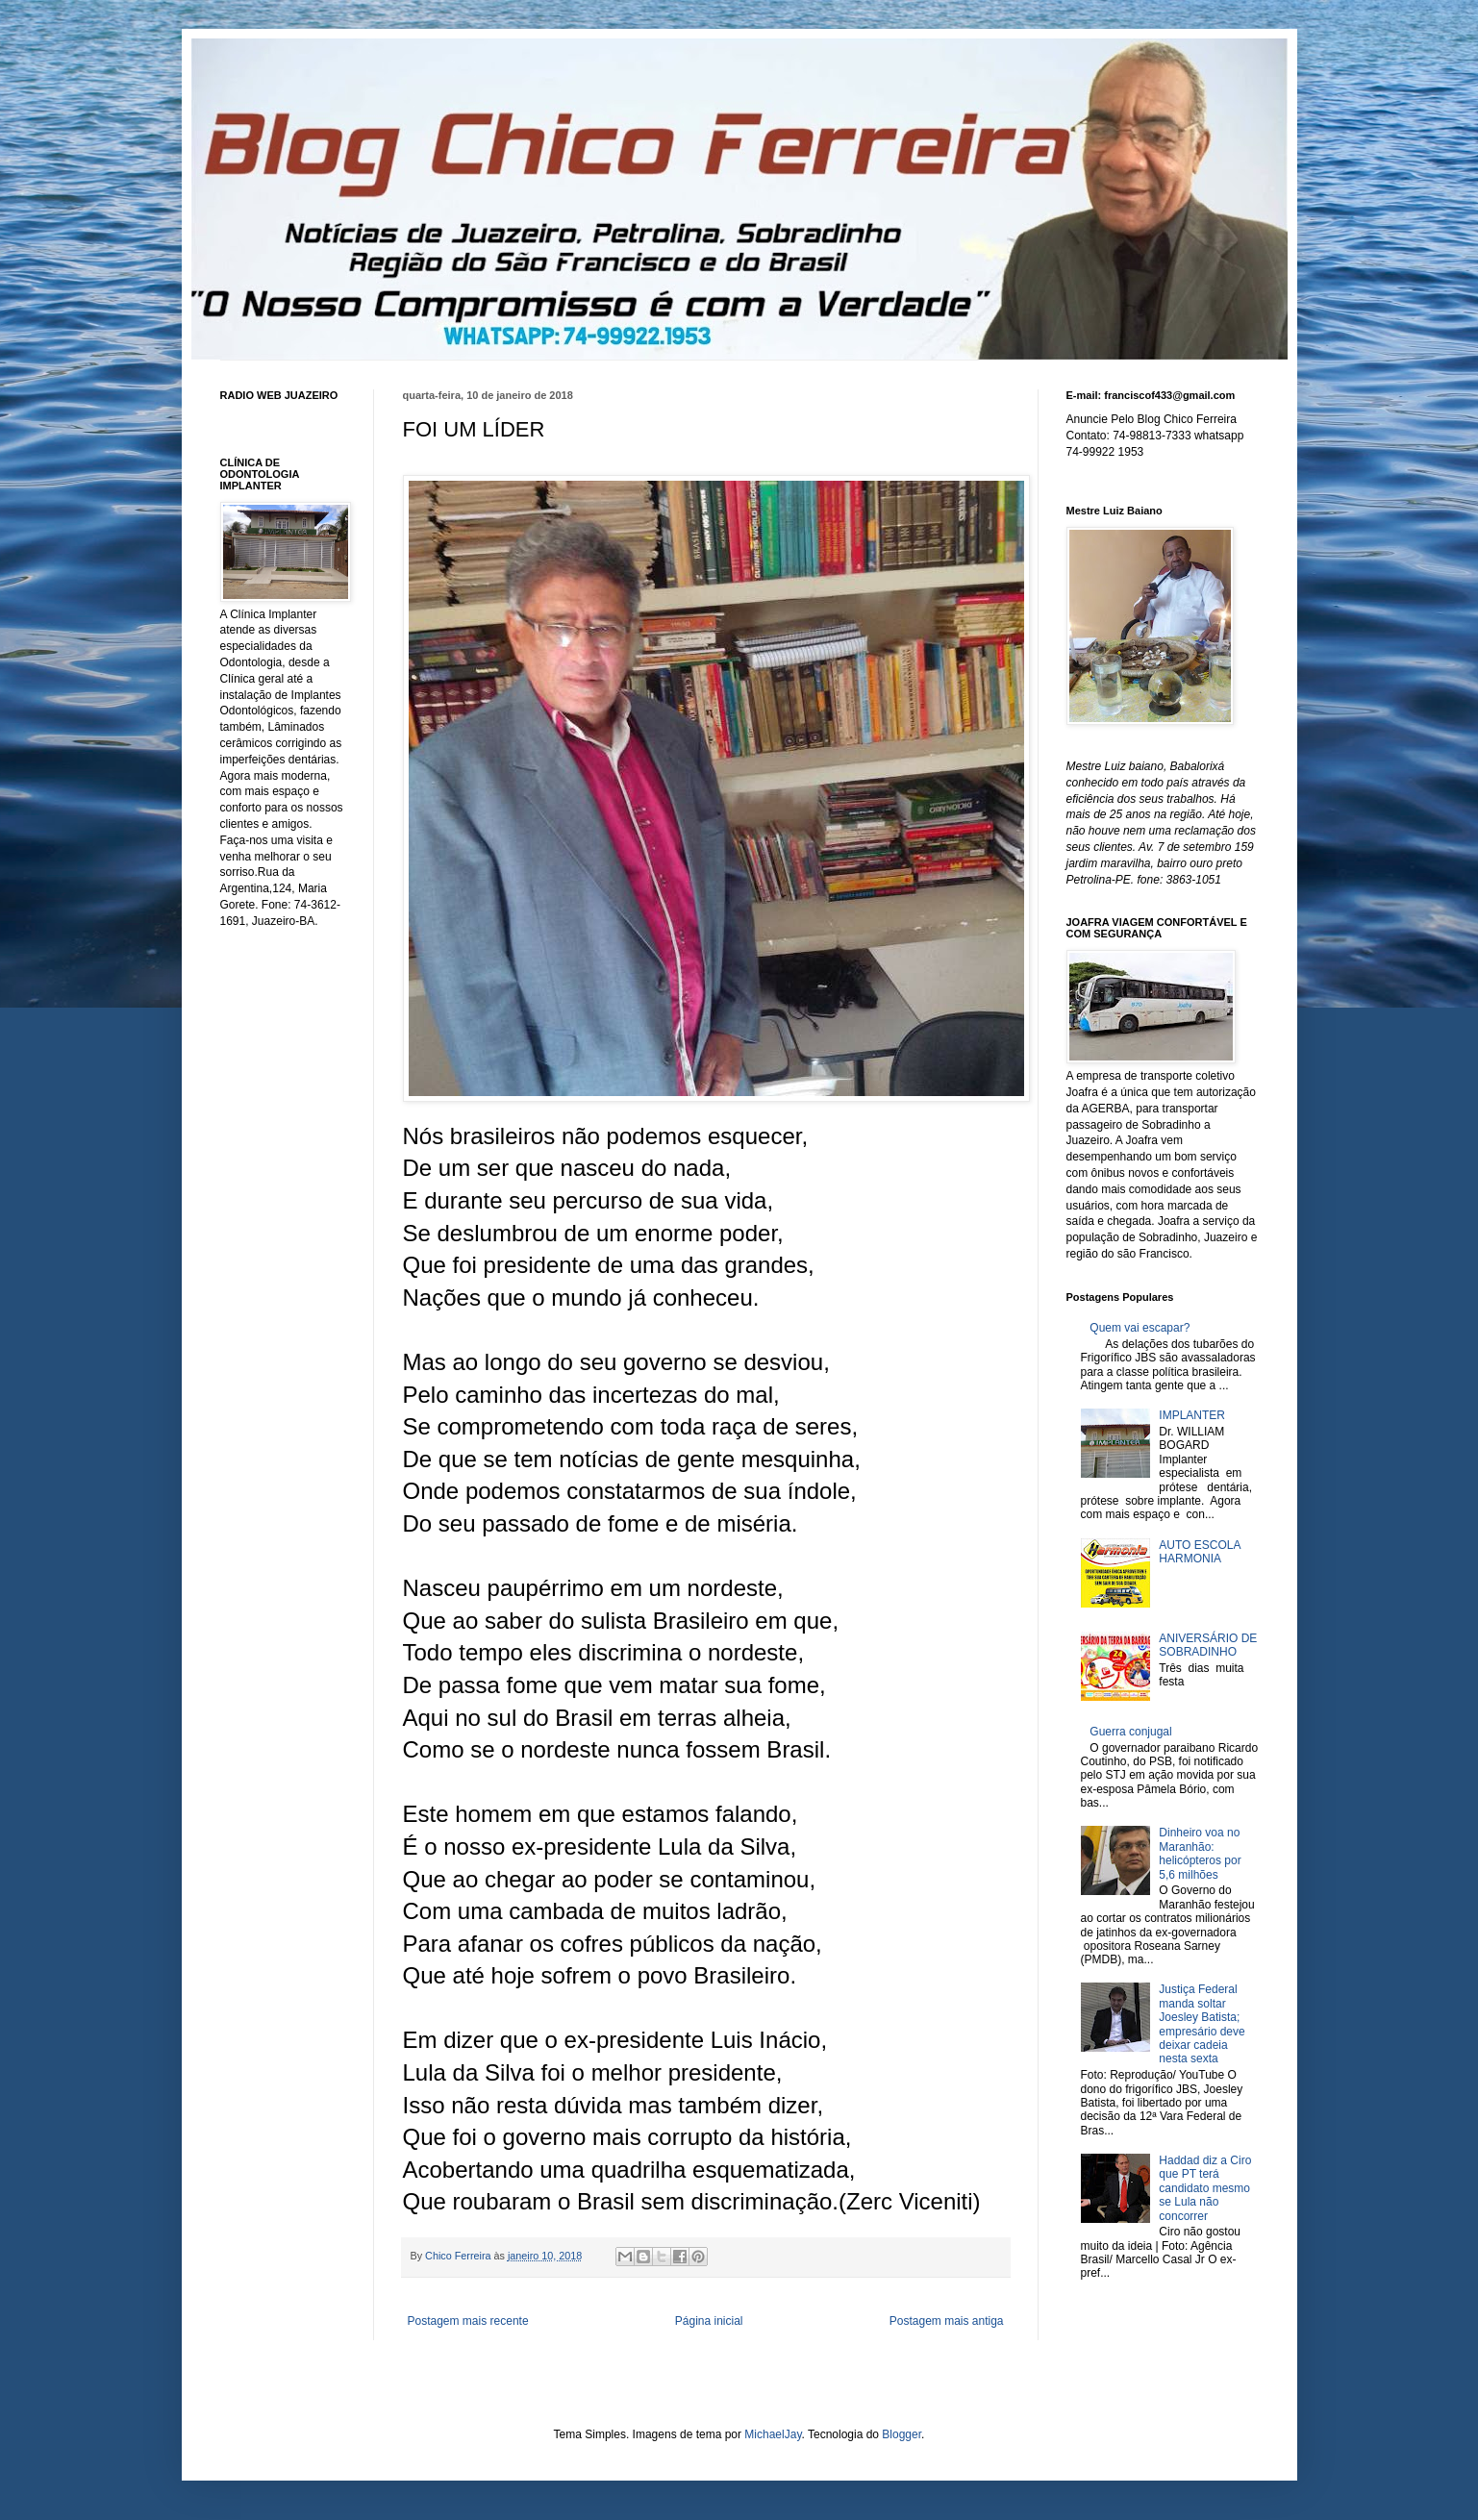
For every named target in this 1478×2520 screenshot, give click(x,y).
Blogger (901, 2434)
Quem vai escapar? (1140, 1328)
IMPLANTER (1192, 1415)
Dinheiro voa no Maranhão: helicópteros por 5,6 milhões (1199, 1853)
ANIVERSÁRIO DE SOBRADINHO (1208, 1645)
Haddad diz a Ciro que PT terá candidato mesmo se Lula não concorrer (1205, 2188)
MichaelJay (772, 2434)
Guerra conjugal (1130, 1731)
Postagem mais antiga (946, 2321)
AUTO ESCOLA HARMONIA (1199, 1551)
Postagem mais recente (468, 2321)
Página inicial (709, 2321)
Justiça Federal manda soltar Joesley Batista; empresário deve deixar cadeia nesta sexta (1201, 2024)
